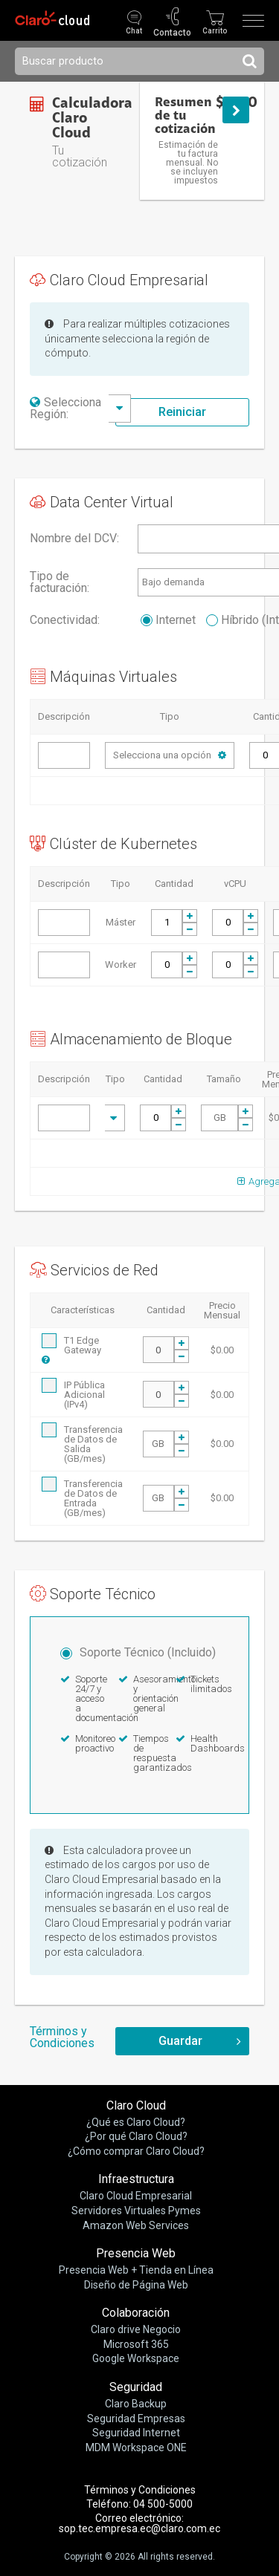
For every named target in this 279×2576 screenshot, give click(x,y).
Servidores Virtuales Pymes (136, 2210)
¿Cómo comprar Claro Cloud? (136, 2151)
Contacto (172, 32)
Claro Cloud (136, 2105)
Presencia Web (136, 2253)
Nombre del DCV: (74, 538)
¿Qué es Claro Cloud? (135, 2122)
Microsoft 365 (136, 2344)
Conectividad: (65, 620)
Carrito (214, 31)
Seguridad (135, 2387)
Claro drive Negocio (136, 2329)
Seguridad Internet (136, 2433)
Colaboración (136, 2313)
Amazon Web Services (136, 2225)
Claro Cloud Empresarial (136, 2196)
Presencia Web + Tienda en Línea (136, 2270)
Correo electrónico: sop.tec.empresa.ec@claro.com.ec (139, 2523)
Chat (134, 31)
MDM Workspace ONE (136, 2447)
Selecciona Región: (65, 408)
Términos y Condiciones (62, 2037)
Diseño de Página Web (136, 2285)
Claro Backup (136, 2404)
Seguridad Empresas (136, 2418)
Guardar (180, 2041)
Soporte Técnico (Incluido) (138, 1652)
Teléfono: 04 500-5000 (139, 2504)
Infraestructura (136, 2179)
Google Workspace (135, 2358)
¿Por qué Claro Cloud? (136, 2136)
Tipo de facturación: (59, 582)
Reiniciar (182, 412)
